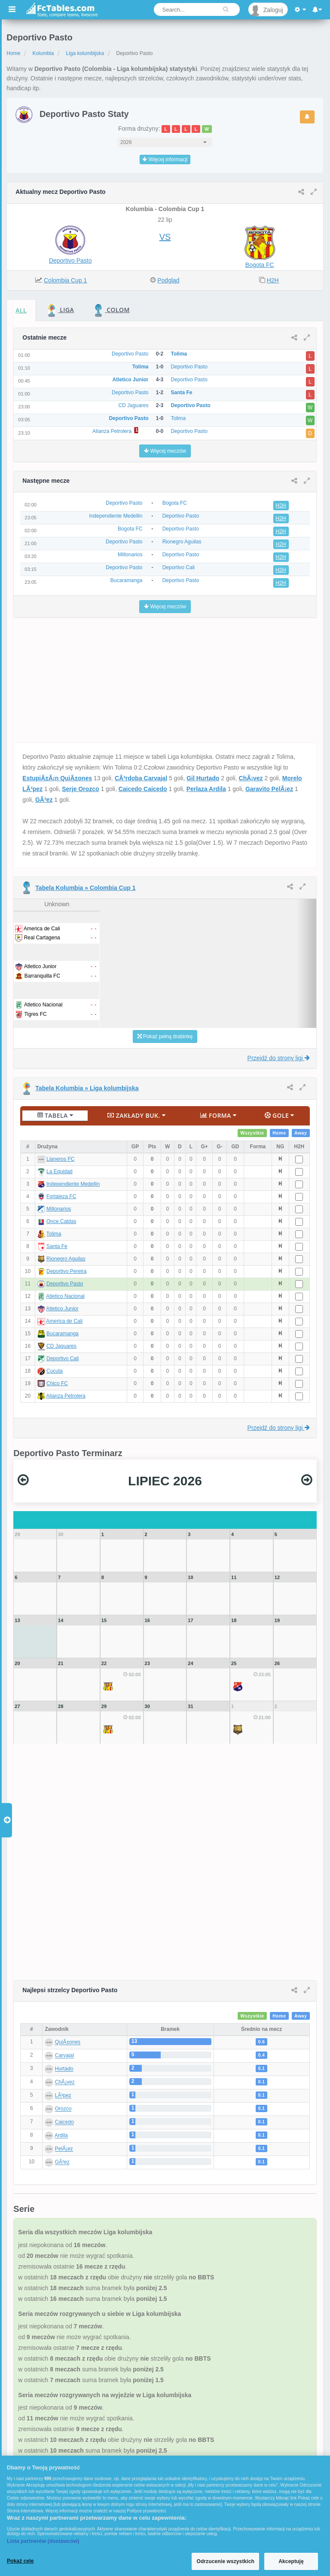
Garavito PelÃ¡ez (269, 788)
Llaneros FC (60, 1159)
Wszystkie (252, 1133)
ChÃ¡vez (251, 778)
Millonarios (58, 1209)
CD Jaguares (61, 1346)
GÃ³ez (43, 799)
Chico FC (57, 1383)
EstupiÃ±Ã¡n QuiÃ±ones (57, 778)
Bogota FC (259, 264)
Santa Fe (56, 1246)
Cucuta (54, 1371)
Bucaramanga (62, 1334)
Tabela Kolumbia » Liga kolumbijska (86, 1088)
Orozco (63, 2109)
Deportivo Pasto (70, 260)
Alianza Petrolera (65, 1396)
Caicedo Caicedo (143, 788)
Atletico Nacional (65, 1296)
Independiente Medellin (73, 1184)
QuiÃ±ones (67, 2042)
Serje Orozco (80, 788)
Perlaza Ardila (206, 788)
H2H (273, 280)
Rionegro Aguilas (66, 1259)
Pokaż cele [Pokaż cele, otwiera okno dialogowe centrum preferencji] (20, 2561)
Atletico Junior (62, 1309)
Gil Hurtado (202, 778)
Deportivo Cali (62, 1358)
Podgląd (168, 280)
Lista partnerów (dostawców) (43, 2541)
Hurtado (64, 2069)
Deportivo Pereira (66, 1271)
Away (300, 1133)
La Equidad (59, 1171)
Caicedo (64, 2122)
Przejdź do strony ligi (279, 1058)
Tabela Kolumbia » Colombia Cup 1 (85, 887)
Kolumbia (43, 53)
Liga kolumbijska (85, 53)
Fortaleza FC (61, 1196)
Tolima (53, 1234)
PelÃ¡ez (64, 2149)
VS (165, 237)
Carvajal (64, 2056)
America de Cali (64, 1321)
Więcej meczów (165, 451)
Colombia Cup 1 (65, 280)
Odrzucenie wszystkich (225, 2561)
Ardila (61, 2136)
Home (13, 53)
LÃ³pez (63, 2096)
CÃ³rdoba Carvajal (141, 778)
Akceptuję (290, 2561)
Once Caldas (61, 1221)
